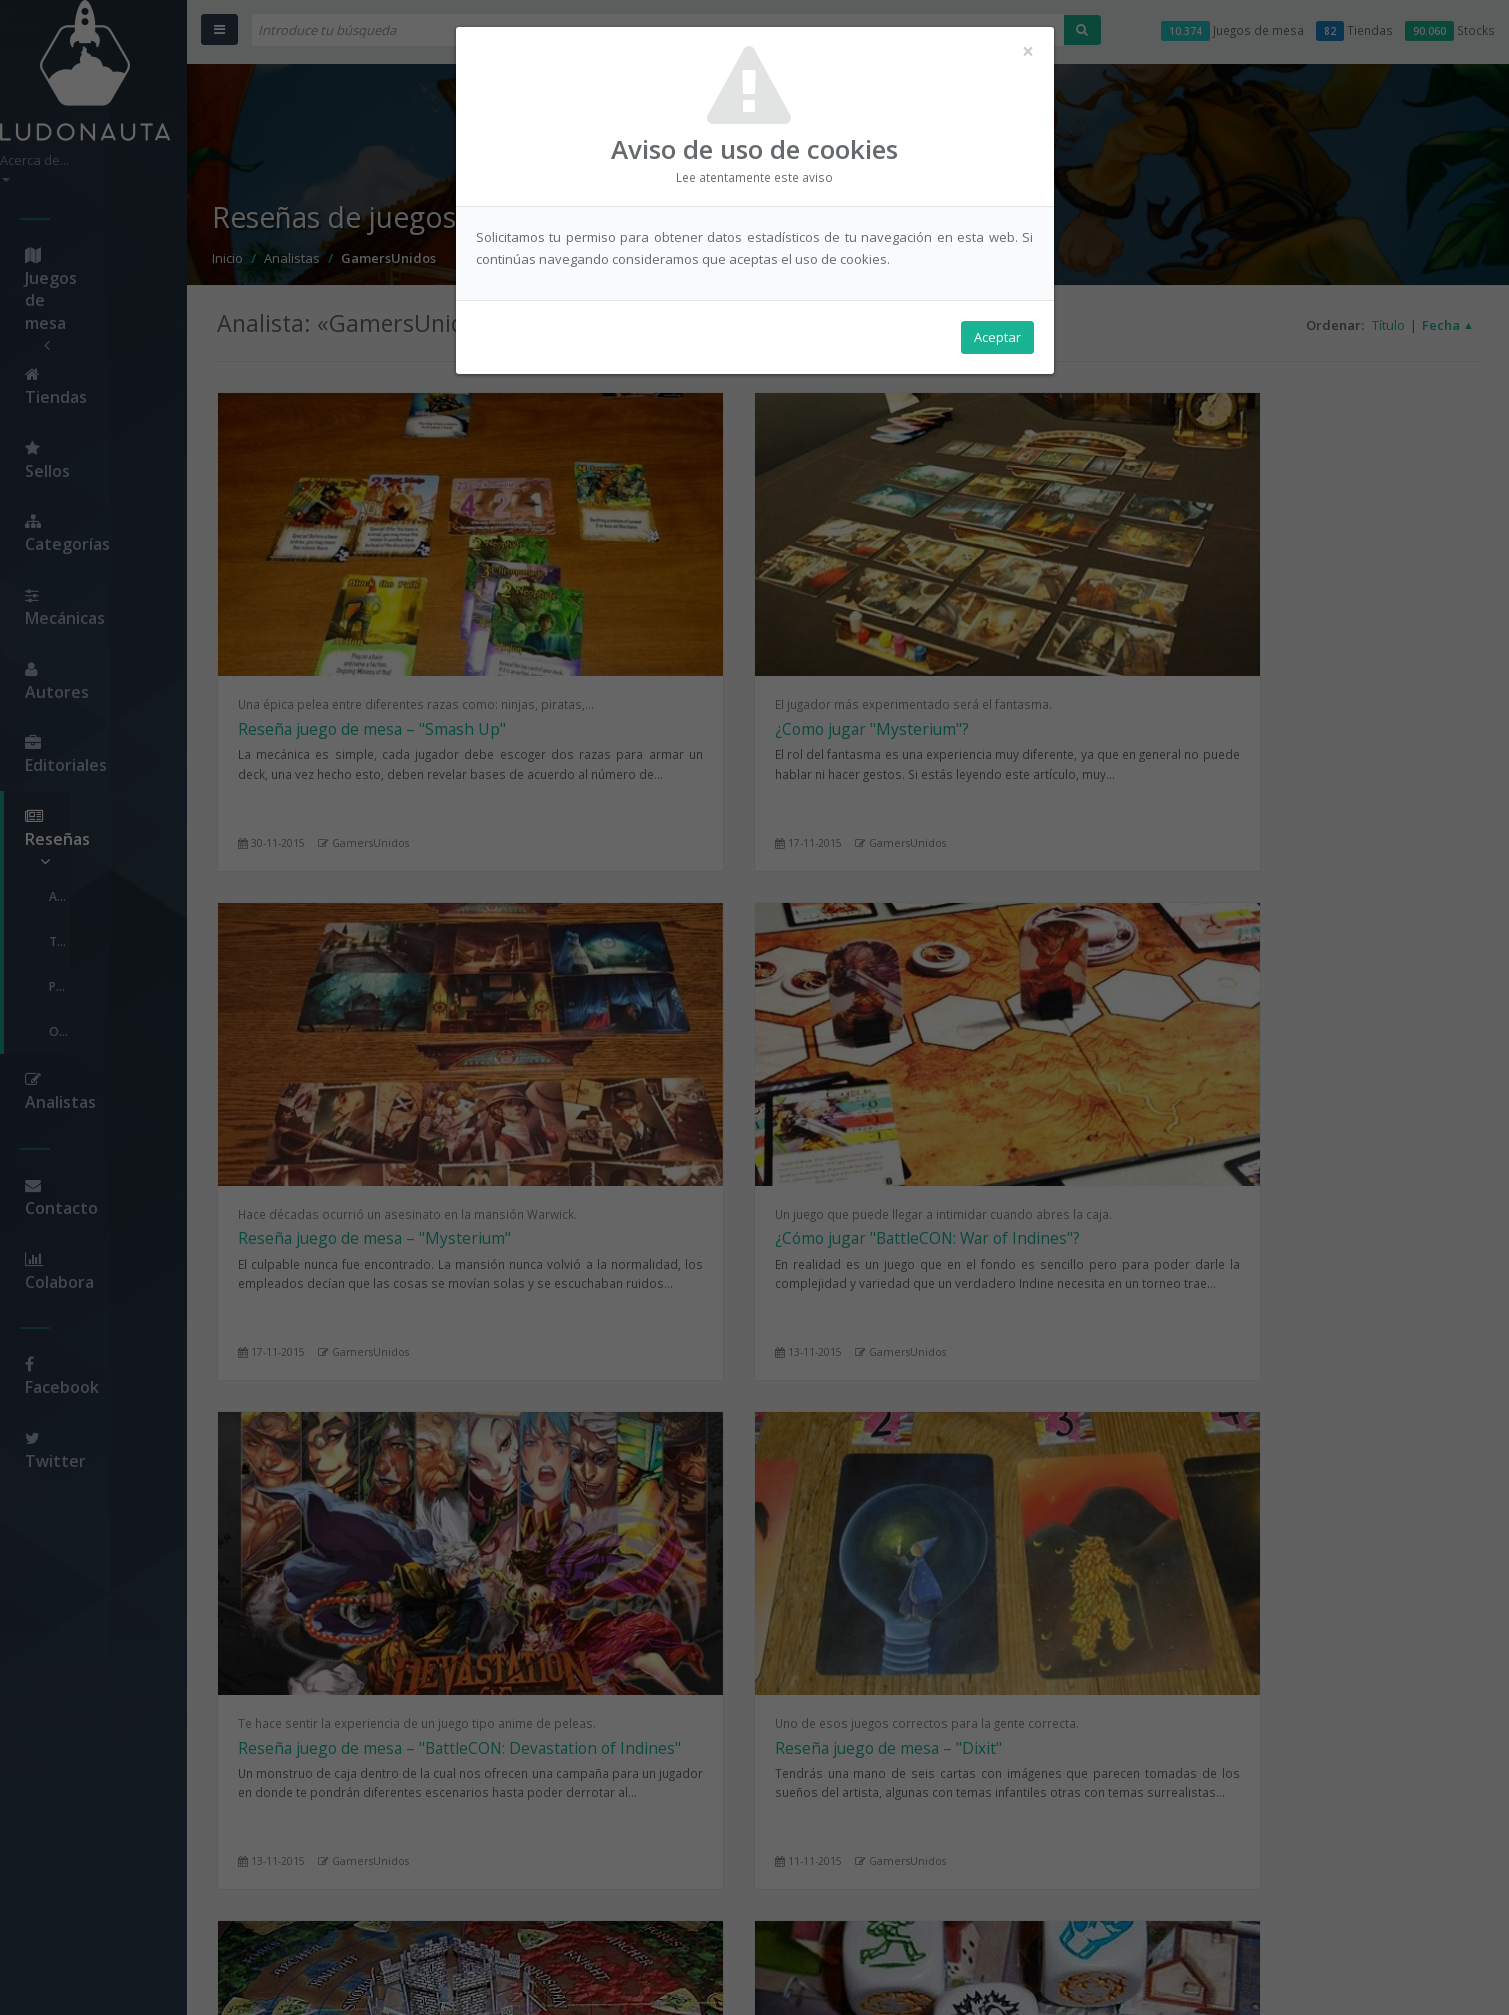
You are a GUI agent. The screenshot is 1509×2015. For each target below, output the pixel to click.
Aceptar (997, 341)
